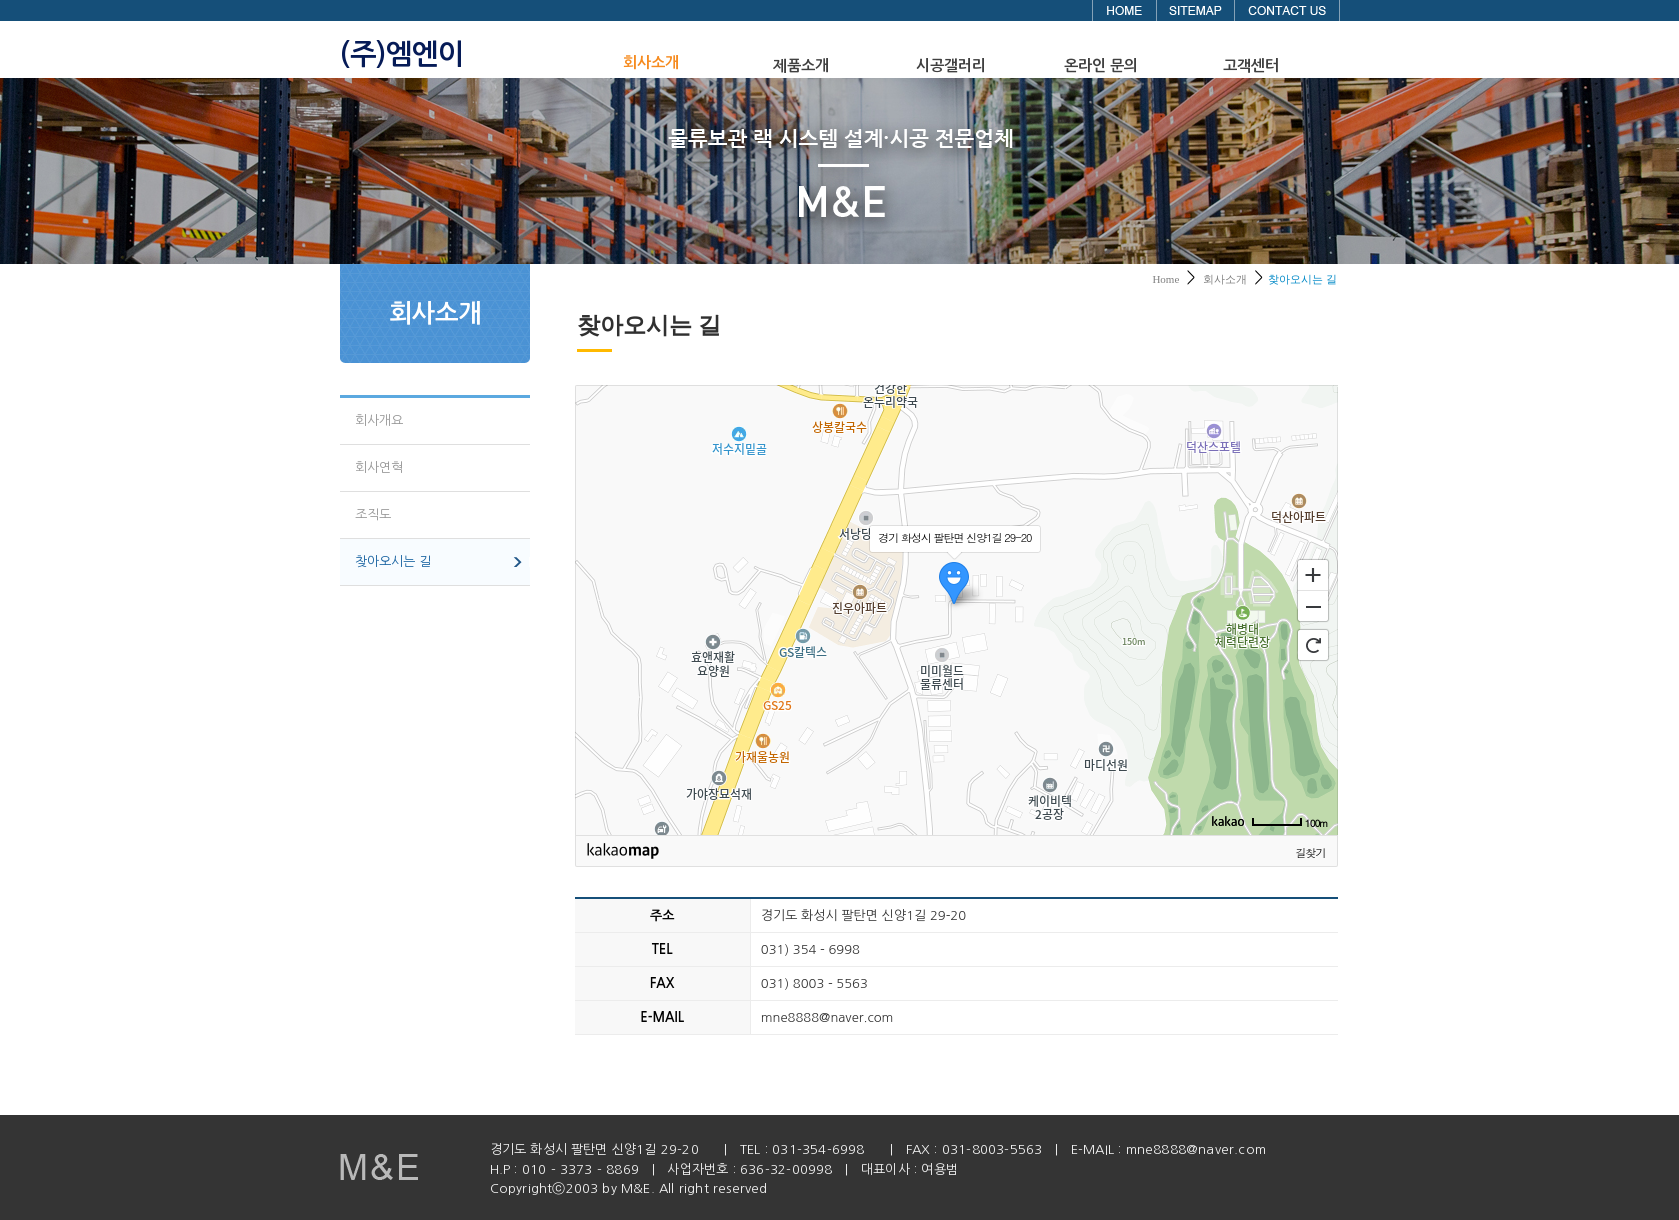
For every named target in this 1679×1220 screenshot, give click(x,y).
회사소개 (651, 62)
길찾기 (1311, 852)
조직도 (373, 514)
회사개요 (379, 420)
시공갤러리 (951, 65)
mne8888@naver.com (1196, 1149)
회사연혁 (379, 467)
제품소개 (801, 65)
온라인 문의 (1101, 65)
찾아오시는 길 (393, 561)
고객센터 (1251, 65)
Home (1165, 279)
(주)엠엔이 (402, 54)
